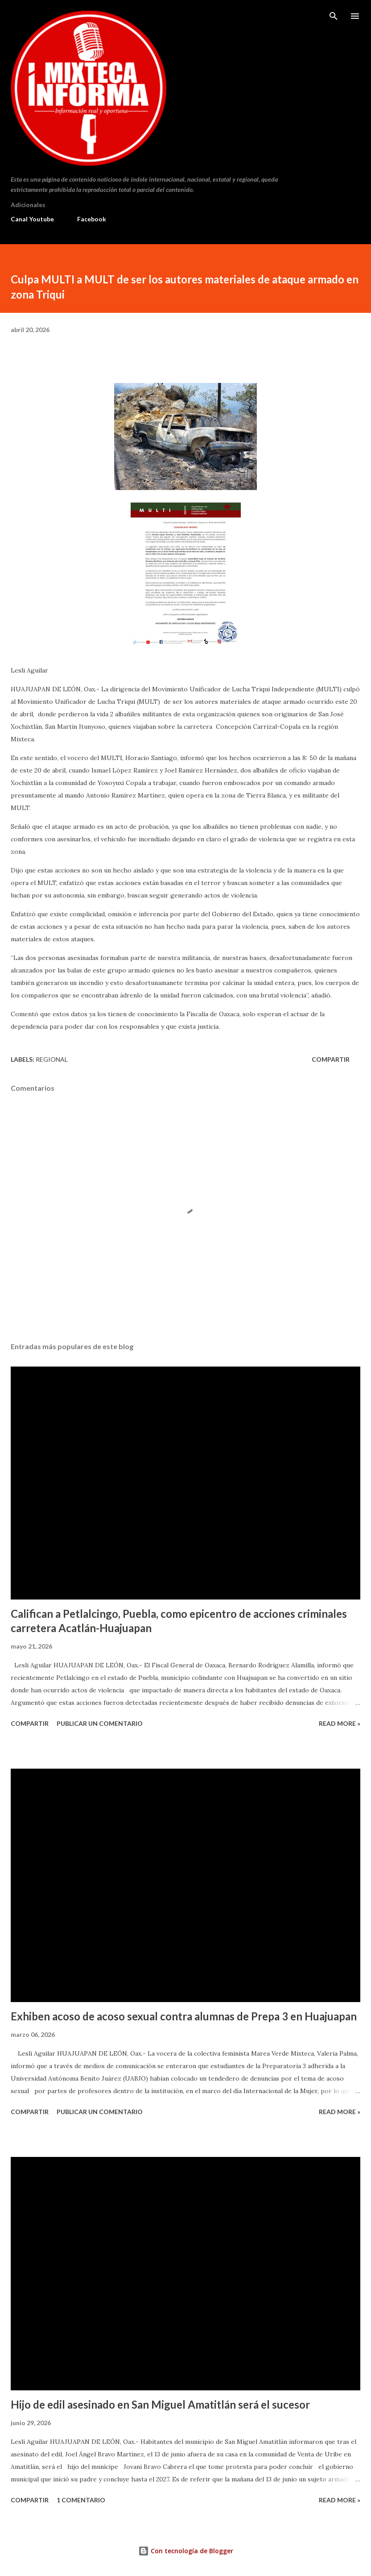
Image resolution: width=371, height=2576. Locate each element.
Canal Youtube (32, 219)
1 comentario (81, 2500)
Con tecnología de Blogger (185, 2551)
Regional (52, 1059)
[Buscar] (333, 16)
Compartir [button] (331, 1059)
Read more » (339, 1723)
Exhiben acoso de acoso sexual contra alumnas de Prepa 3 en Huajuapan (184, 2016)
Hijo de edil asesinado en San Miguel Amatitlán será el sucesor (160, 2404)
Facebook (91, 219)
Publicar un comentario (100, 1723)
